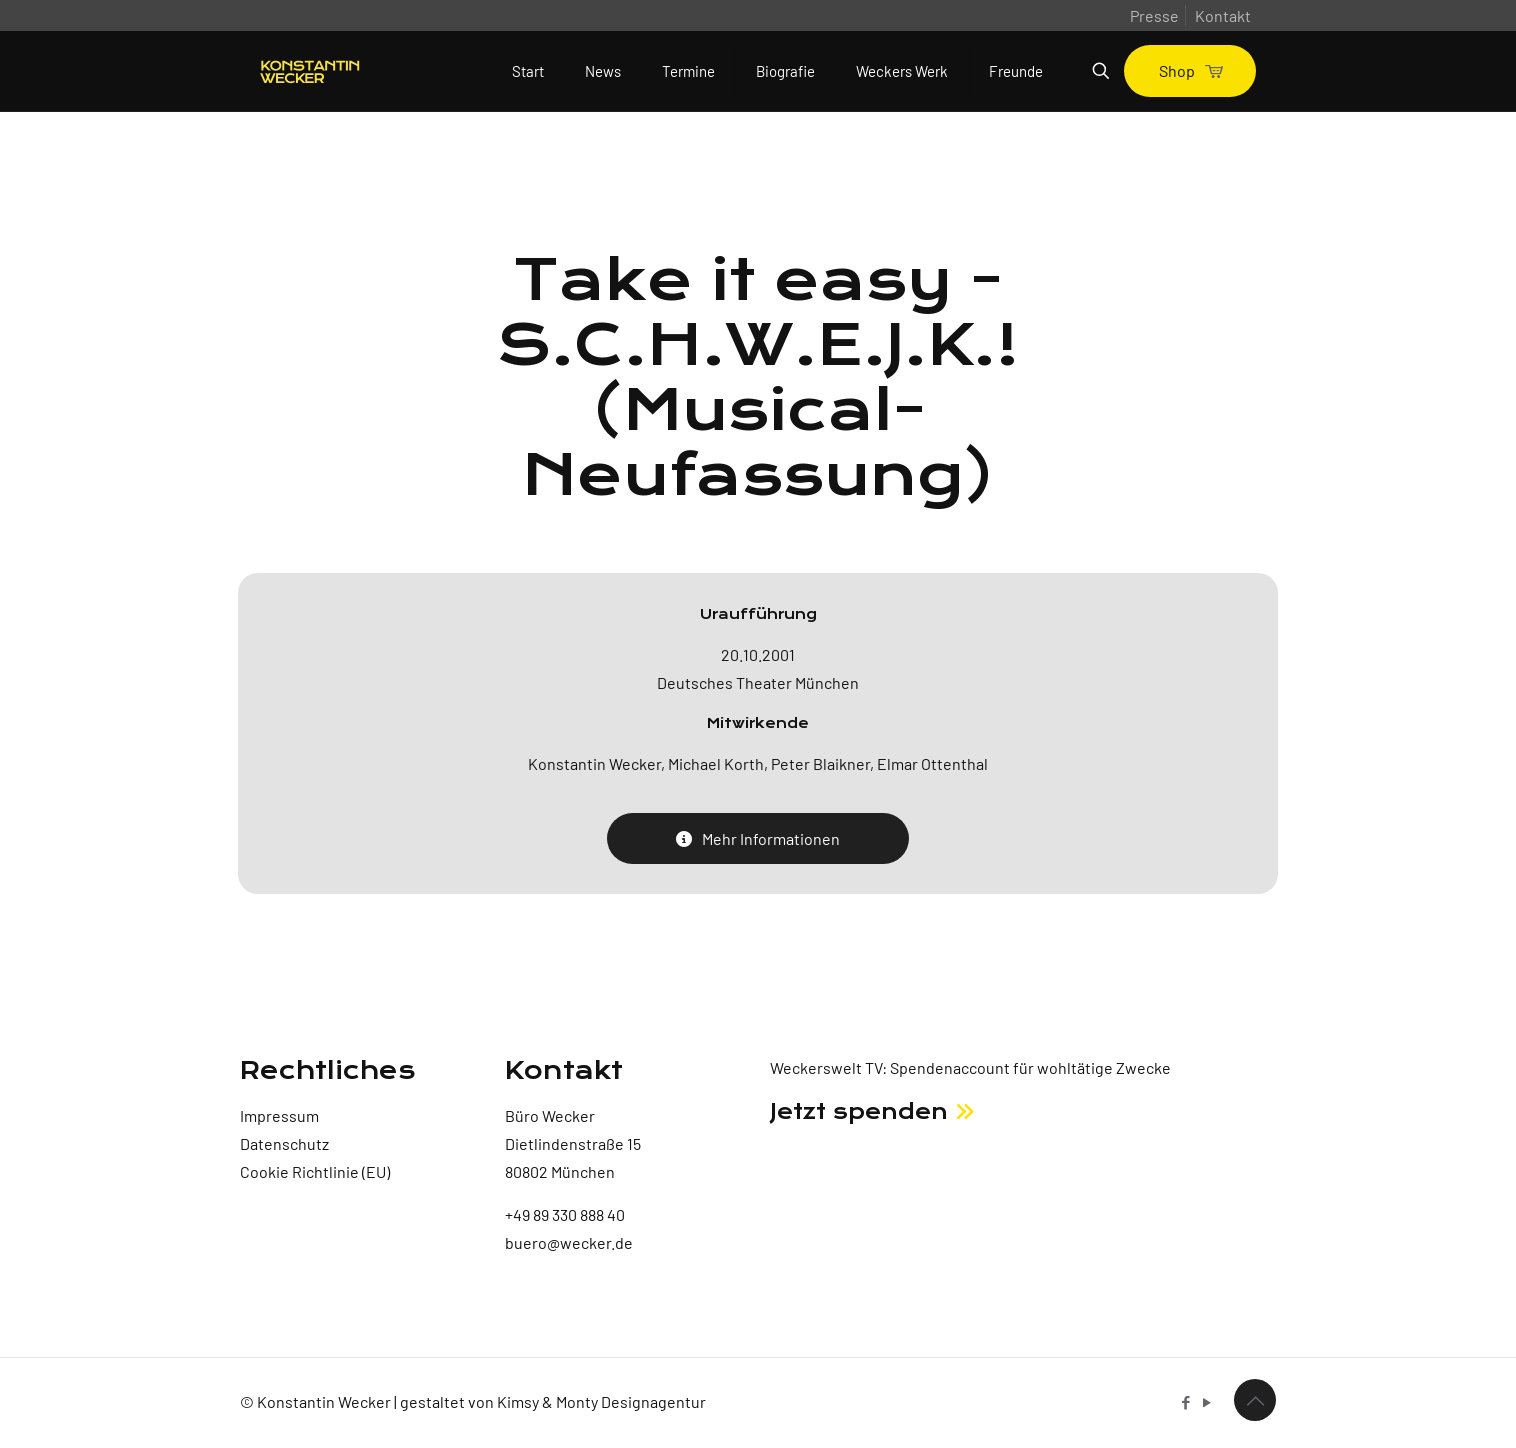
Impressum (279, 1115)
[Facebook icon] (1185, 1402)
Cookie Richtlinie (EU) (315, 1171)
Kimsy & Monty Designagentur (601, 1401)
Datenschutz (284, 1143)
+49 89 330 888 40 (565, 1214)
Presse (1154, 15)
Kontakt (1223, 15)
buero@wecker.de (569, 1242)
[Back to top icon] (1255, 1400)
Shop (1190, 70)
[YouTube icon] (1206, 1402)
